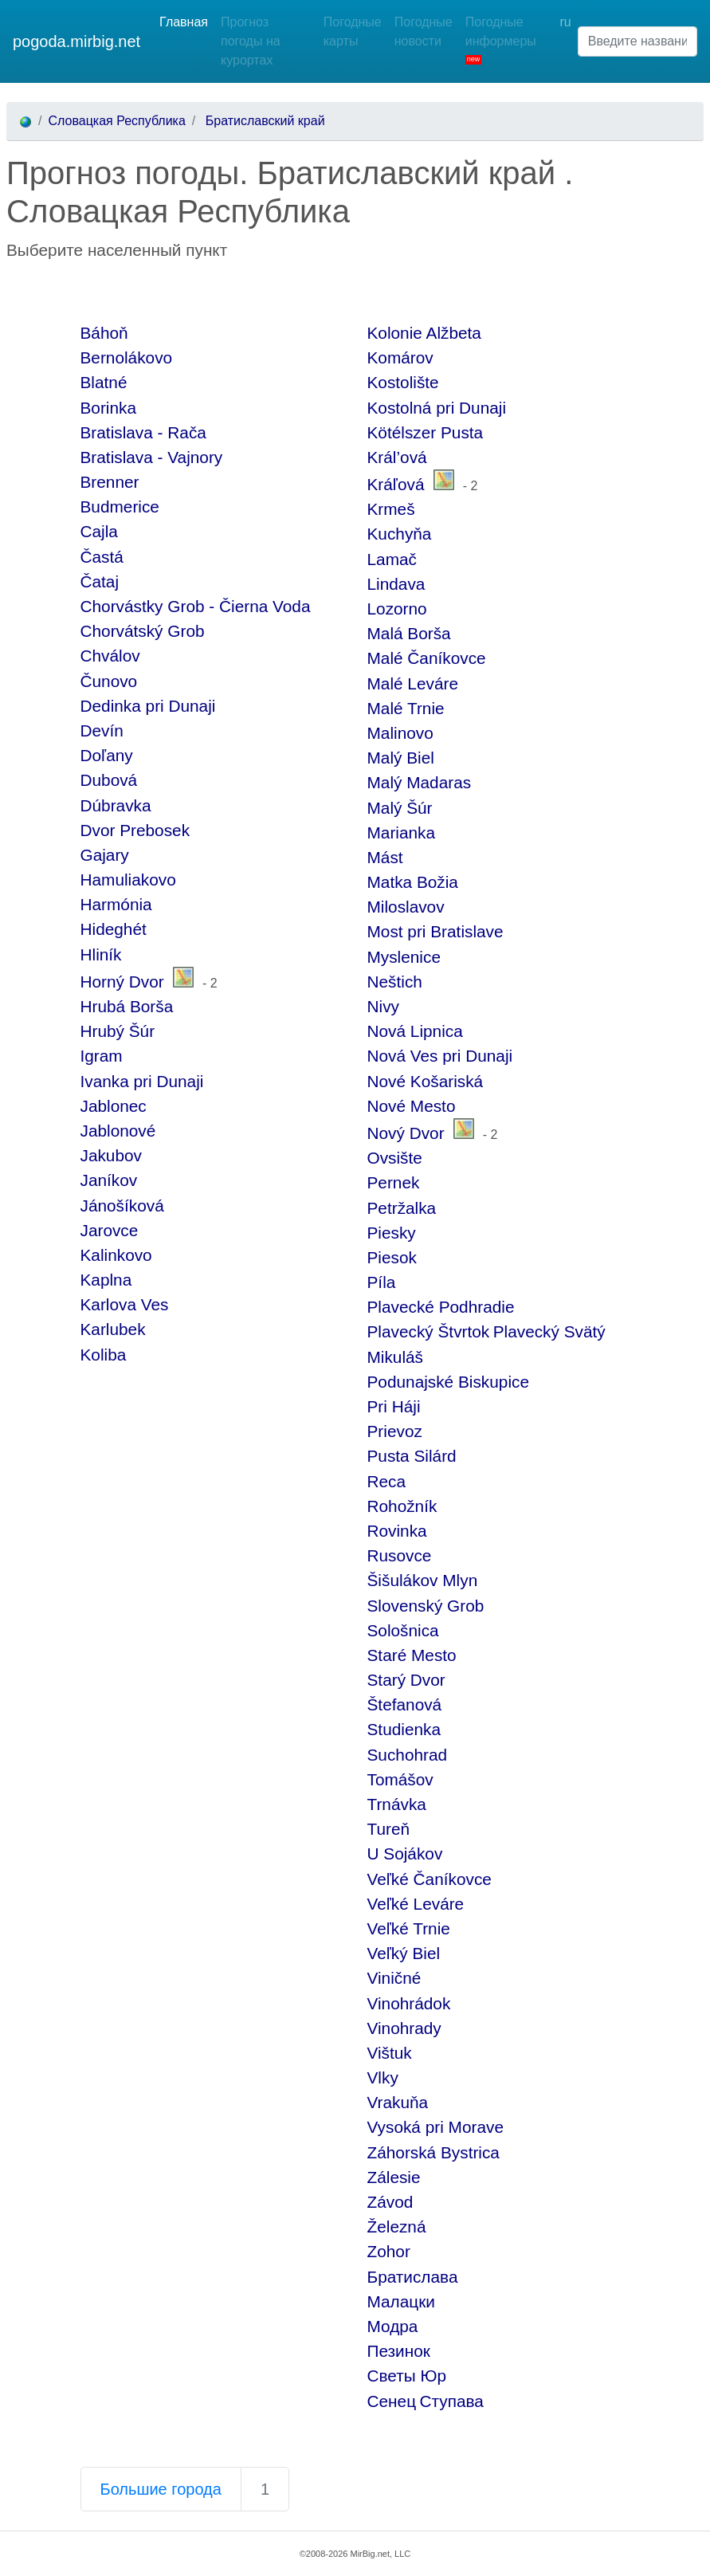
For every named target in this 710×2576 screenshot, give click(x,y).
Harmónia (116, 904)
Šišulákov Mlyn (422, 1580)
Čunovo (109, 681)
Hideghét (113, 929)
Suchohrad (407, 1754)
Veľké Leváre (416, 1904)
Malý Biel (400, 757)
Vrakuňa (398, 2102)
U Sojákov (405, 1853)
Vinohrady (404, 2028)
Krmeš (391, 509)
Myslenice (404, 957)
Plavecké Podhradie (441, 1307)
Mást (385, 857)
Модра (392, 2326)
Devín (102, 730)
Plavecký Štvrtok (428, 1331)
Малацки (401, 2301)
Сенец (392, 2401)
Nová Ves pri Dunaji (440, 1055)
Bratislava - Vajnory (151, 457)
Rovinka (397, 1531)
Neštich (394, 981)
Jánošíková (122, 1205)
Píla (381, 1282)
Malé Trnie (406, 708)
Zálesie (394, 2177)
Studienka (404, 1729)
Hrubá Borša (127, 1006)
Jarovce (109, 1230)
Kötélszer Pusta (425, 432)
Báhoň (104, 333)
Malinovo (400, 733)
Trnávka (396, 1804)
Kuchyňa (399, 533)
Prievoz (394, 1431)
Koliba (103, 1354)
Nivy (383, 1006)
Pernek (393, 1182)
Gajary (104, 855)
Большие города (161, 2489)
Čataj (100, 581)
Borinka (108, 408)
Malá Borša (409, 633)
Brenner (109, 482)
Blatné (103, 382)
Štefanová (404, 1704)
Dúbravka (115, 805)
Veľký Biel (404, 1953)
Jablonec (113, 1106)
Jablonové (118, 1130)
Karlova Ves (124, 1304)
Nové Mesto (411, 1106)
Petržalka (402, 1208)
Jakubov (111, 1155)
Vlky (382, 2077)
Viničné (394, 1978)
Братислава (412, 2277)
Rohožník (402, 1506)
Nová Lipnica (415, 1031)
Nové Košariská (425, 1081)
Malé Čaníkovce (426, 658)
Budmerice (119, 506)
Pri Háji (394, 1406)
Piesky (391, 1232)
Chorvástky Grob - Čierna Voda (195, 606)
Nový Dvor (406, 1133)
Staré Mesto (412, 1655)
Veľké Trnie (408, 1928)
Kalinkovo (116, 1255)
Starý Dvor (406, 1680)
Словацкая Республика (116, 121)
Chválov (110, 655)
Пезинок (398, 2351)
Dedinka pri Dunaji (148, 706)
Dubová (109, 780)
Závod (390, 2202)
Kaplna (106, 1279)
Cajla (99, 531)
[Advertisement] (192, 291)
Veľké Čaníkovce (429, 1879)
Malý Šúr (400, 808)
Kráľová (396, 484)
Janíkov (109, 1180)
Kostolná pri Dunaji (437, 408)
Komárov (400, 357)
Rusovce (399, 1555)
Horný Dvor (122, 981)
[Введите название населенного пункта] (637, 41)
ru (565, 22)
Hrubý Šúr (117, 1031)
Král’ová (397, 457)
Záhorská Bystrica (433, 2152)
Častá (102, 557)
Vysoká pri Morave (435, 2127)
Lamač (392, 559)
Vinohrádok (409, 2003)
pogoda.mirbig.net (76, 41)
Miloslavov (406, 906)
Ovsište (394, 1158)
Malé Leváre (412, 683)
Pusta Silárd (412, 1456)
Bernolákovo (126, 357)
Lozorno (397, 608)
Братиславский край (263, 121)
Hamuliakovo (128, 879)
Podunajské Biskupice (448, 1381)
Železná (396, 2226)
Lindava (396, 584)
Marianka (401, 832)
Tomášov (400, 1779)
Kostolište (403, 382)
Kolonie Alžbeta (424, 333)
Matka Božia (412, 882)
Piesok (392, 1257)
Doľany (106, 755)
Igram (101, 1055)
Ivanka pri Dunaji (142, 1081)
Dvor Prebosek (135, 830)
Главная (183, 22)
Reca (386, 1481)
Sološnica (403, 1630)
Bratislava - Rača (143, 432)
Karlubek (113, 1329)
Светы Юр (407, 2375)
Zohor (388, 2251)
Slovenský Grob (425, 1605)
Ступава (452, 2401)
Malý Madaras (419, 782)
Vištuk (389, 2053)
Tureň (388, 1829)
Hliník (101, 954)
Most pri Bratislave (435, 931)
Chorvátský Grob (142, 631)
